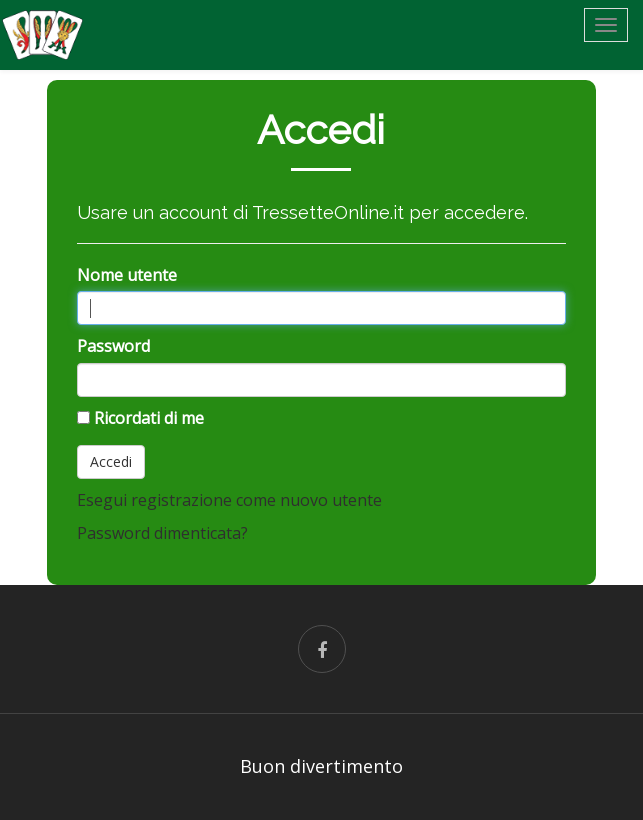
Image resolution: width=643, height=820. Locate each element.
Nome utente (127, 275)
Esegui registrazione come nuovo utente (229, 500)
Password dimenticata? (162, 533)
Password (113, 346)
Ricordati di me (149, 418)
